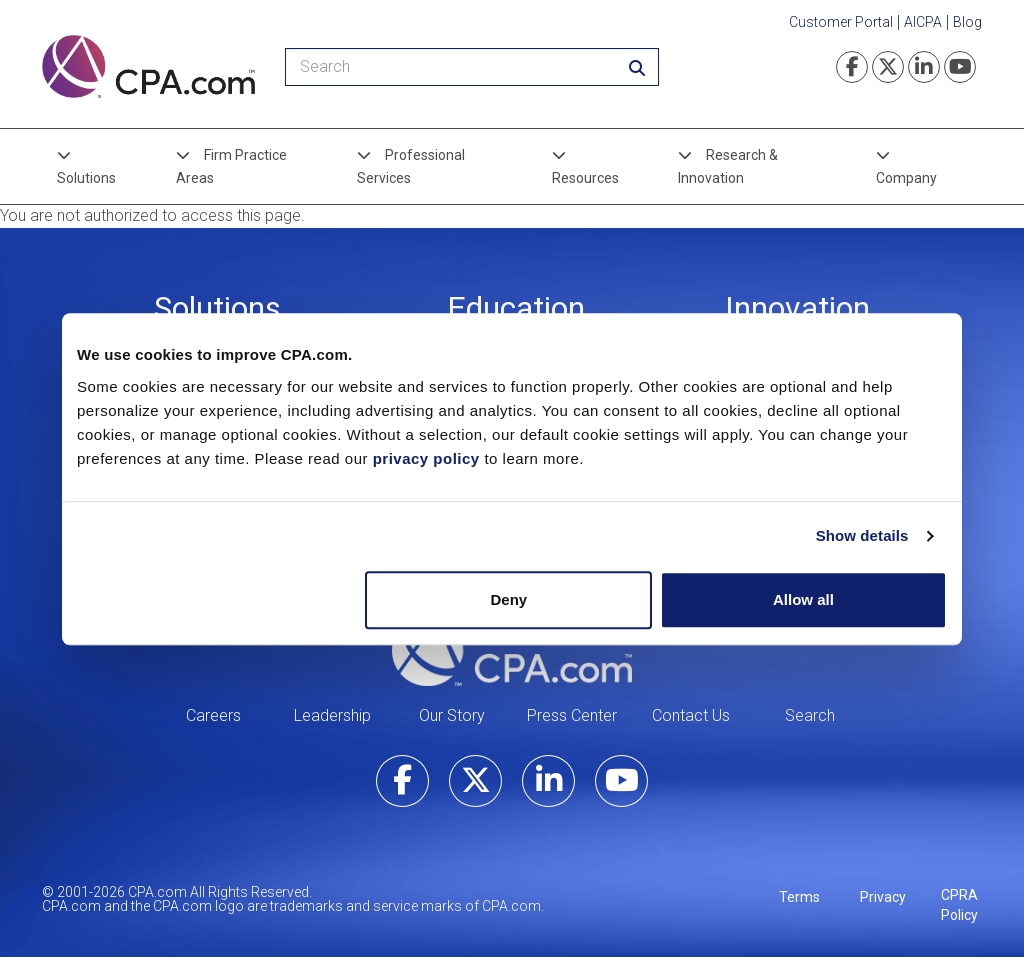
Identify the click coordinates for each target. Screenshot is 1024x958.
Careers (213, 715)
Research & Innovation (728, 166)
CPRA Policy (959, 905)
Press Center (572, 715)
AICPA (923, 22)
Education (516, 308)
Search (810, 715)
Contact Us (691, 715)
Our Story (452, 715)
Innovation (797, 308)
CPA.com (512, 650)
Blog (967, 22)
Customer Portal (841, 22)
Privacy (883, 897)
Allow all (803, 599)
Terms (799, 897)
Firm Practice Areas (231, 166)
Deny (509, 599)
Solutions (86, 178)
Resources (585, 178)
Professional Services (411, 166)
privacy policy (426, 458)
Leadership (332, 715)
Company (906, 178)
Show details (862, 535)
